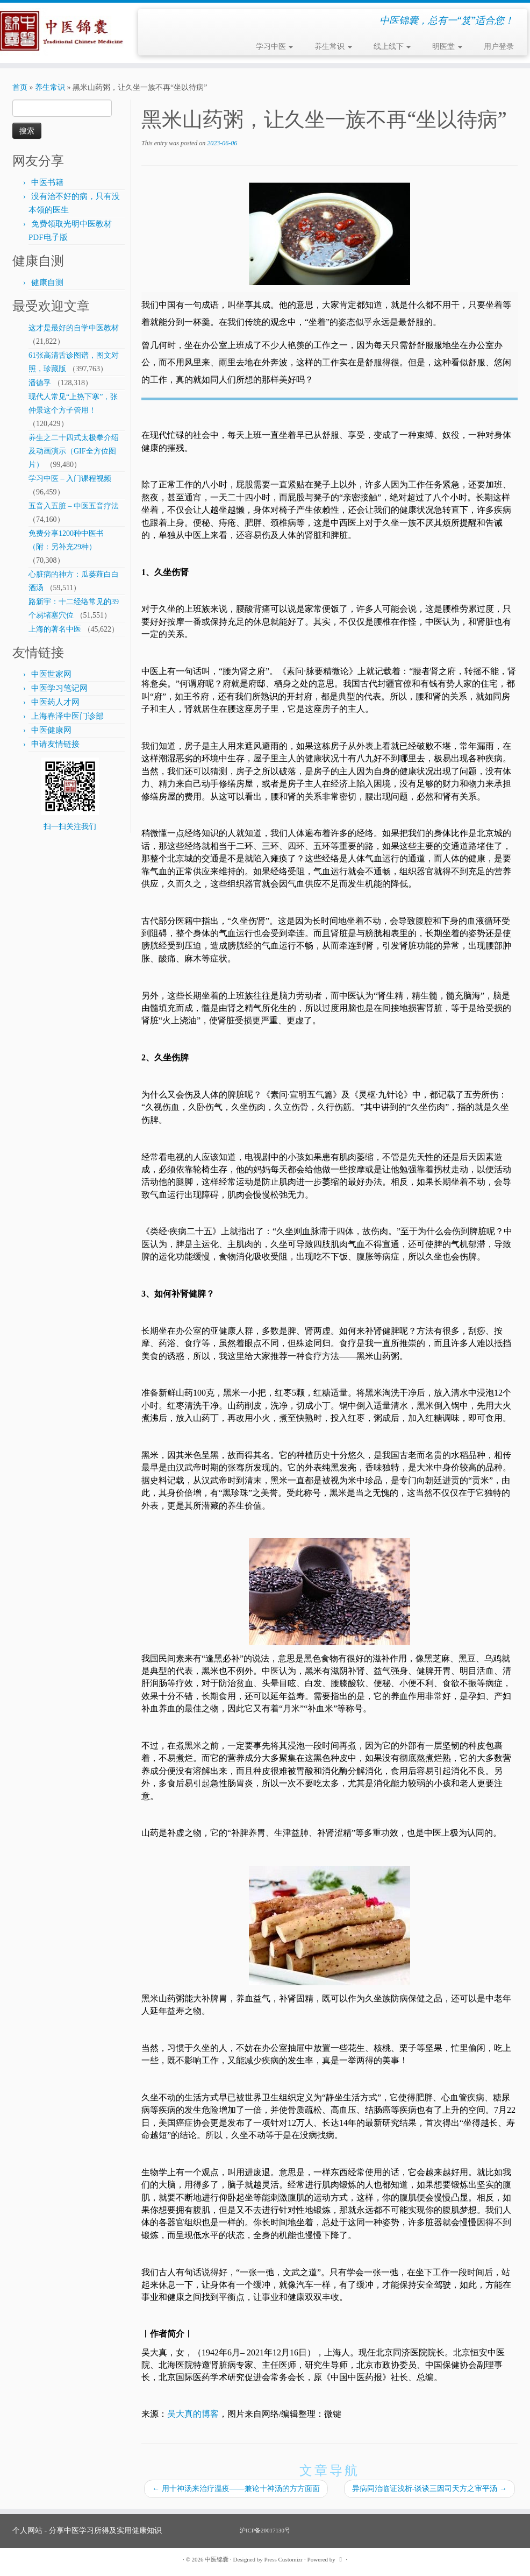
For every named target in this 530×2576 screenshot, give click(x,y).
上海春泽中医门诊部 (67, 716)
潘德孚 (39, 383)
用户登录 (499, 47)
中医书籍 (47, 182)
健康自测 (47, 282)
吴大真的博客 (193, 2413)
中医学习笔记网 (59, 688)
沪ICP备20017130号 (265, 2530)
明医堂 (447, 47)
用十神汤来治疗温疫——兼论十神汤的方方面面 (236, 2489)
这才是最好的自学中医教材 (73, 328)
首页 (19, 87)
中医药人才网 (55, 702)
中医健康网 (51, 730)
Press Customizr (283, 2559)
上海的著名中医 (54, 629)
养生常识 (333, 47)
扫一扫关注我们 (70, 827)
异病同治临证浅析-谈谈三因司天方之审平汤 (429, 2489)
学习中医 (274, 47)
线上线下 (392, 47)
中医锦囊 (216, 2559)
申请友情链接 (55, 744)
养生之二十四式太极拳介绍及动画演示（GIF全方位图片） (73, 451)
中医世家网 (51, 674)
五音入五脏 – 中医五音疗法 (73, 506)
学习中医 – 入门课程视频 (69, 479)
